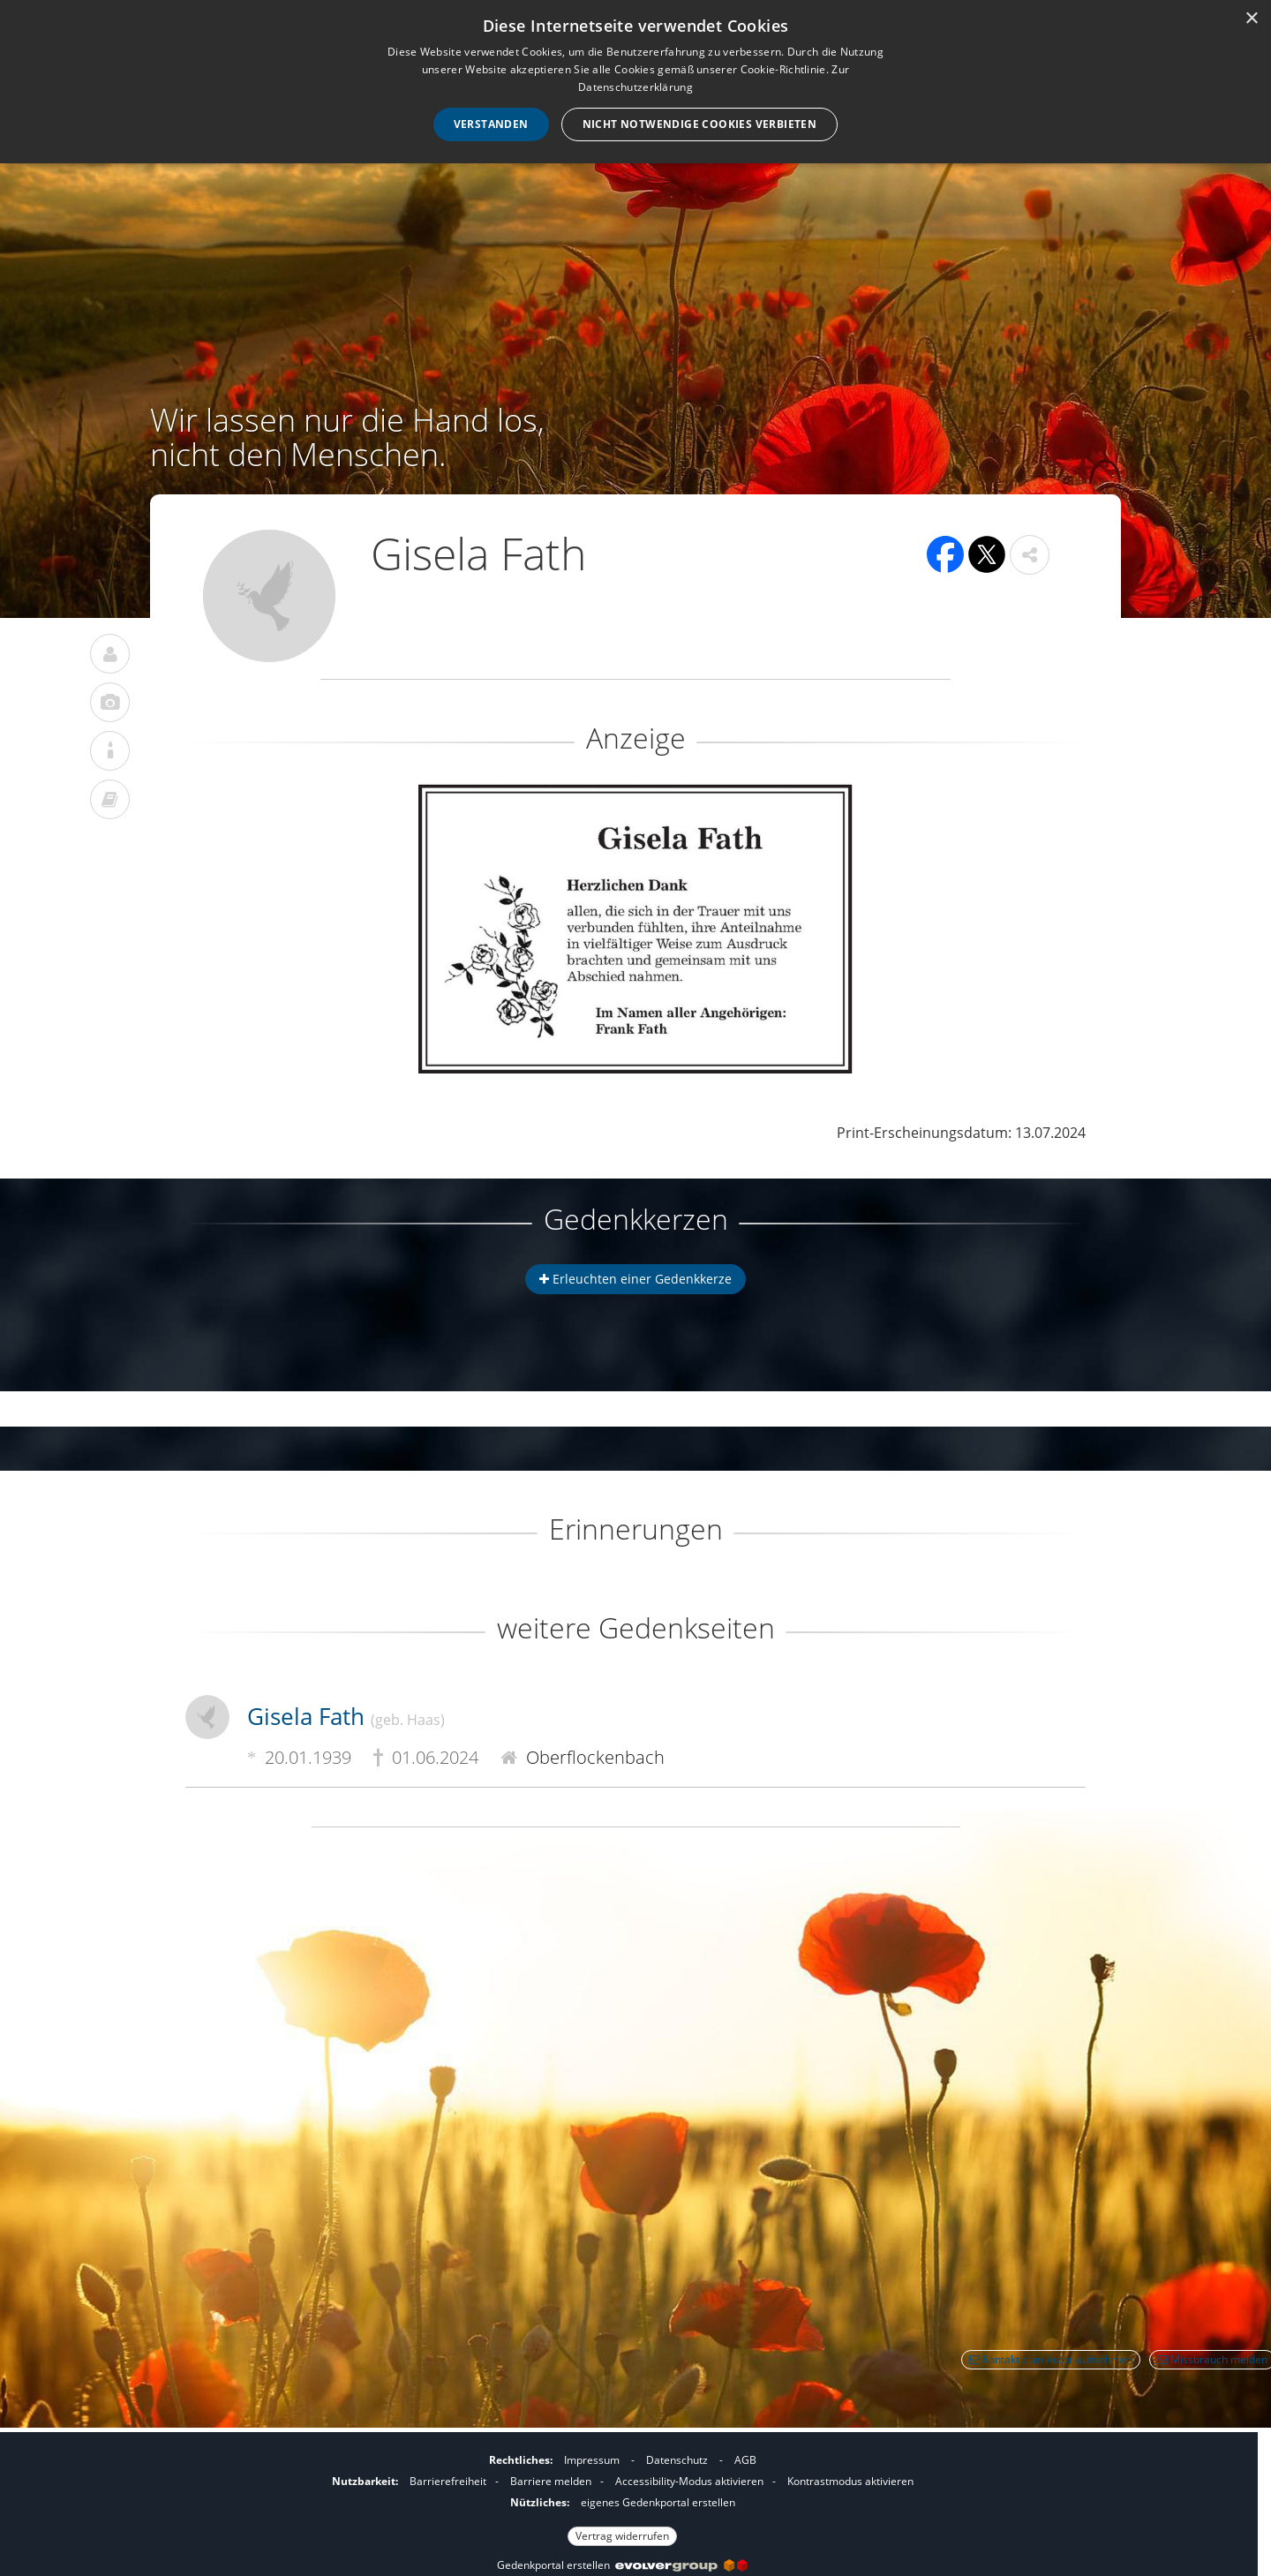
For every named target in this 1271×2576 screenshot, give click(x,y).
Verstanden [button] (491, 124)
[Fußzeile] (622, 2495)
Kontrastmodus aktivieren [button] (850, 2481)
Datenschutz (677, 2459)
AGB (745, 2459)
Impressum (592, 2459)
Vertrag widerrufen (622, 2535)
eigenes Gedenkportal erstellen (658, 2502)
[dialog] (635, 81)
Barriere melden (550, 2481)
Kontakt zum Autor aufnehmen (1050, 2359)
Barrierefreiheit (448, 2481)
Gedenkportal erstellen (622, 2564)
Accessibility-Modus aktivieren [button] (689, 2481)
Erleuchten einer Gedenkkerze (635, 1278)
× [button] (1251, 19)
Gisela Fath (346, 1716)
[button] (1029, 555)
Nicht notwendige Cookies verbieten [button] (700, 124)
